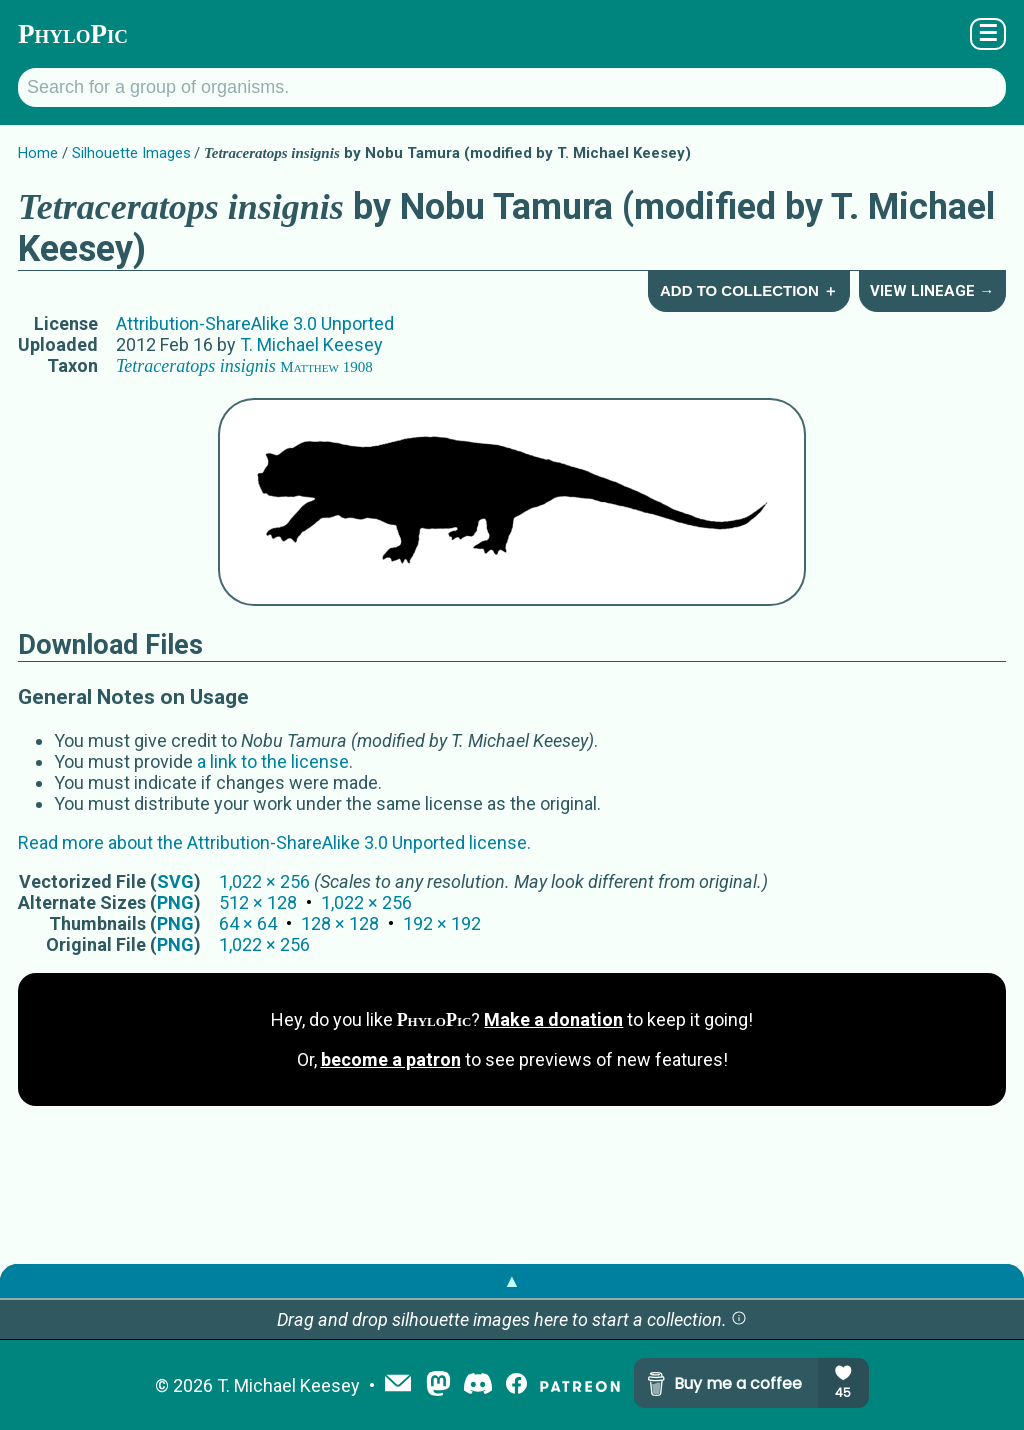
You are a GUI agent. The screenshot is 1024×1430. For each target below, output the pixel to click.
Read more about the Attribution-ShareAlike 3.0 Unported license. (274, 842)
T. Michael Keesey (311, 344)
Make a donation (553, 1019)
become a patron (391, 1059)
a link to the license (273, 761)
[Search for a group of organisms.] (512, 87)
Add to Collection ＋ (749, 290)
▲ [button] (512, 1280)
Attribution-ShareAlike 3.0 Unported (255, 323)
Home (38, 153)
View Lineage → (932, 291)
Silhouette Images (131, 153)
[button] (739, 1319)
